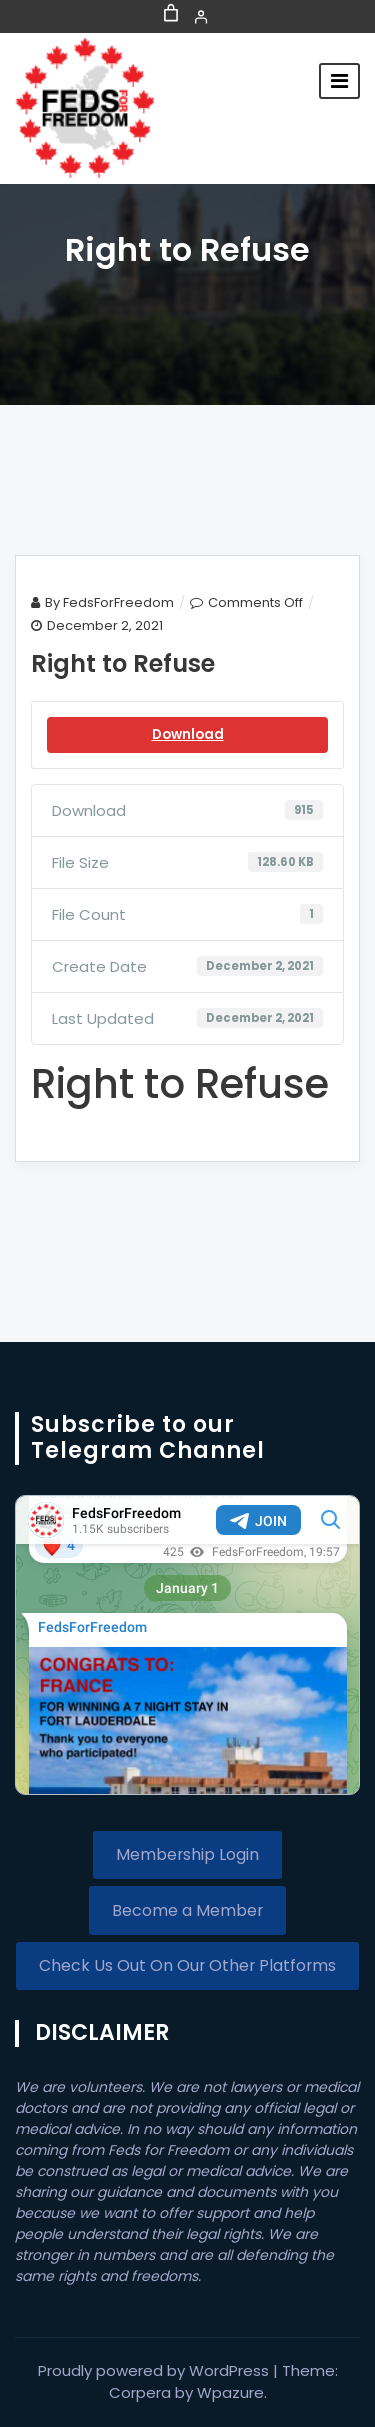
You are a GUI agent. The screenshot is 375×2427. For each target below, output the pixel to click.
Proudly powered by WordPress (155, 2370)
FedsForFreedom (118, 602)
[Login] (200, 16)
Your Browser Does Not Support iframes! (187, 1645)
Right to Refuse (123, 663)
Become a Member (187, 1910)
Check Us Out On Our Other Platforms (187, 1965)
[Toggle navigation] (339, 81)
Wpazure (230, 2392)
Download (188, 734)
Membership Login (187, 1854)
